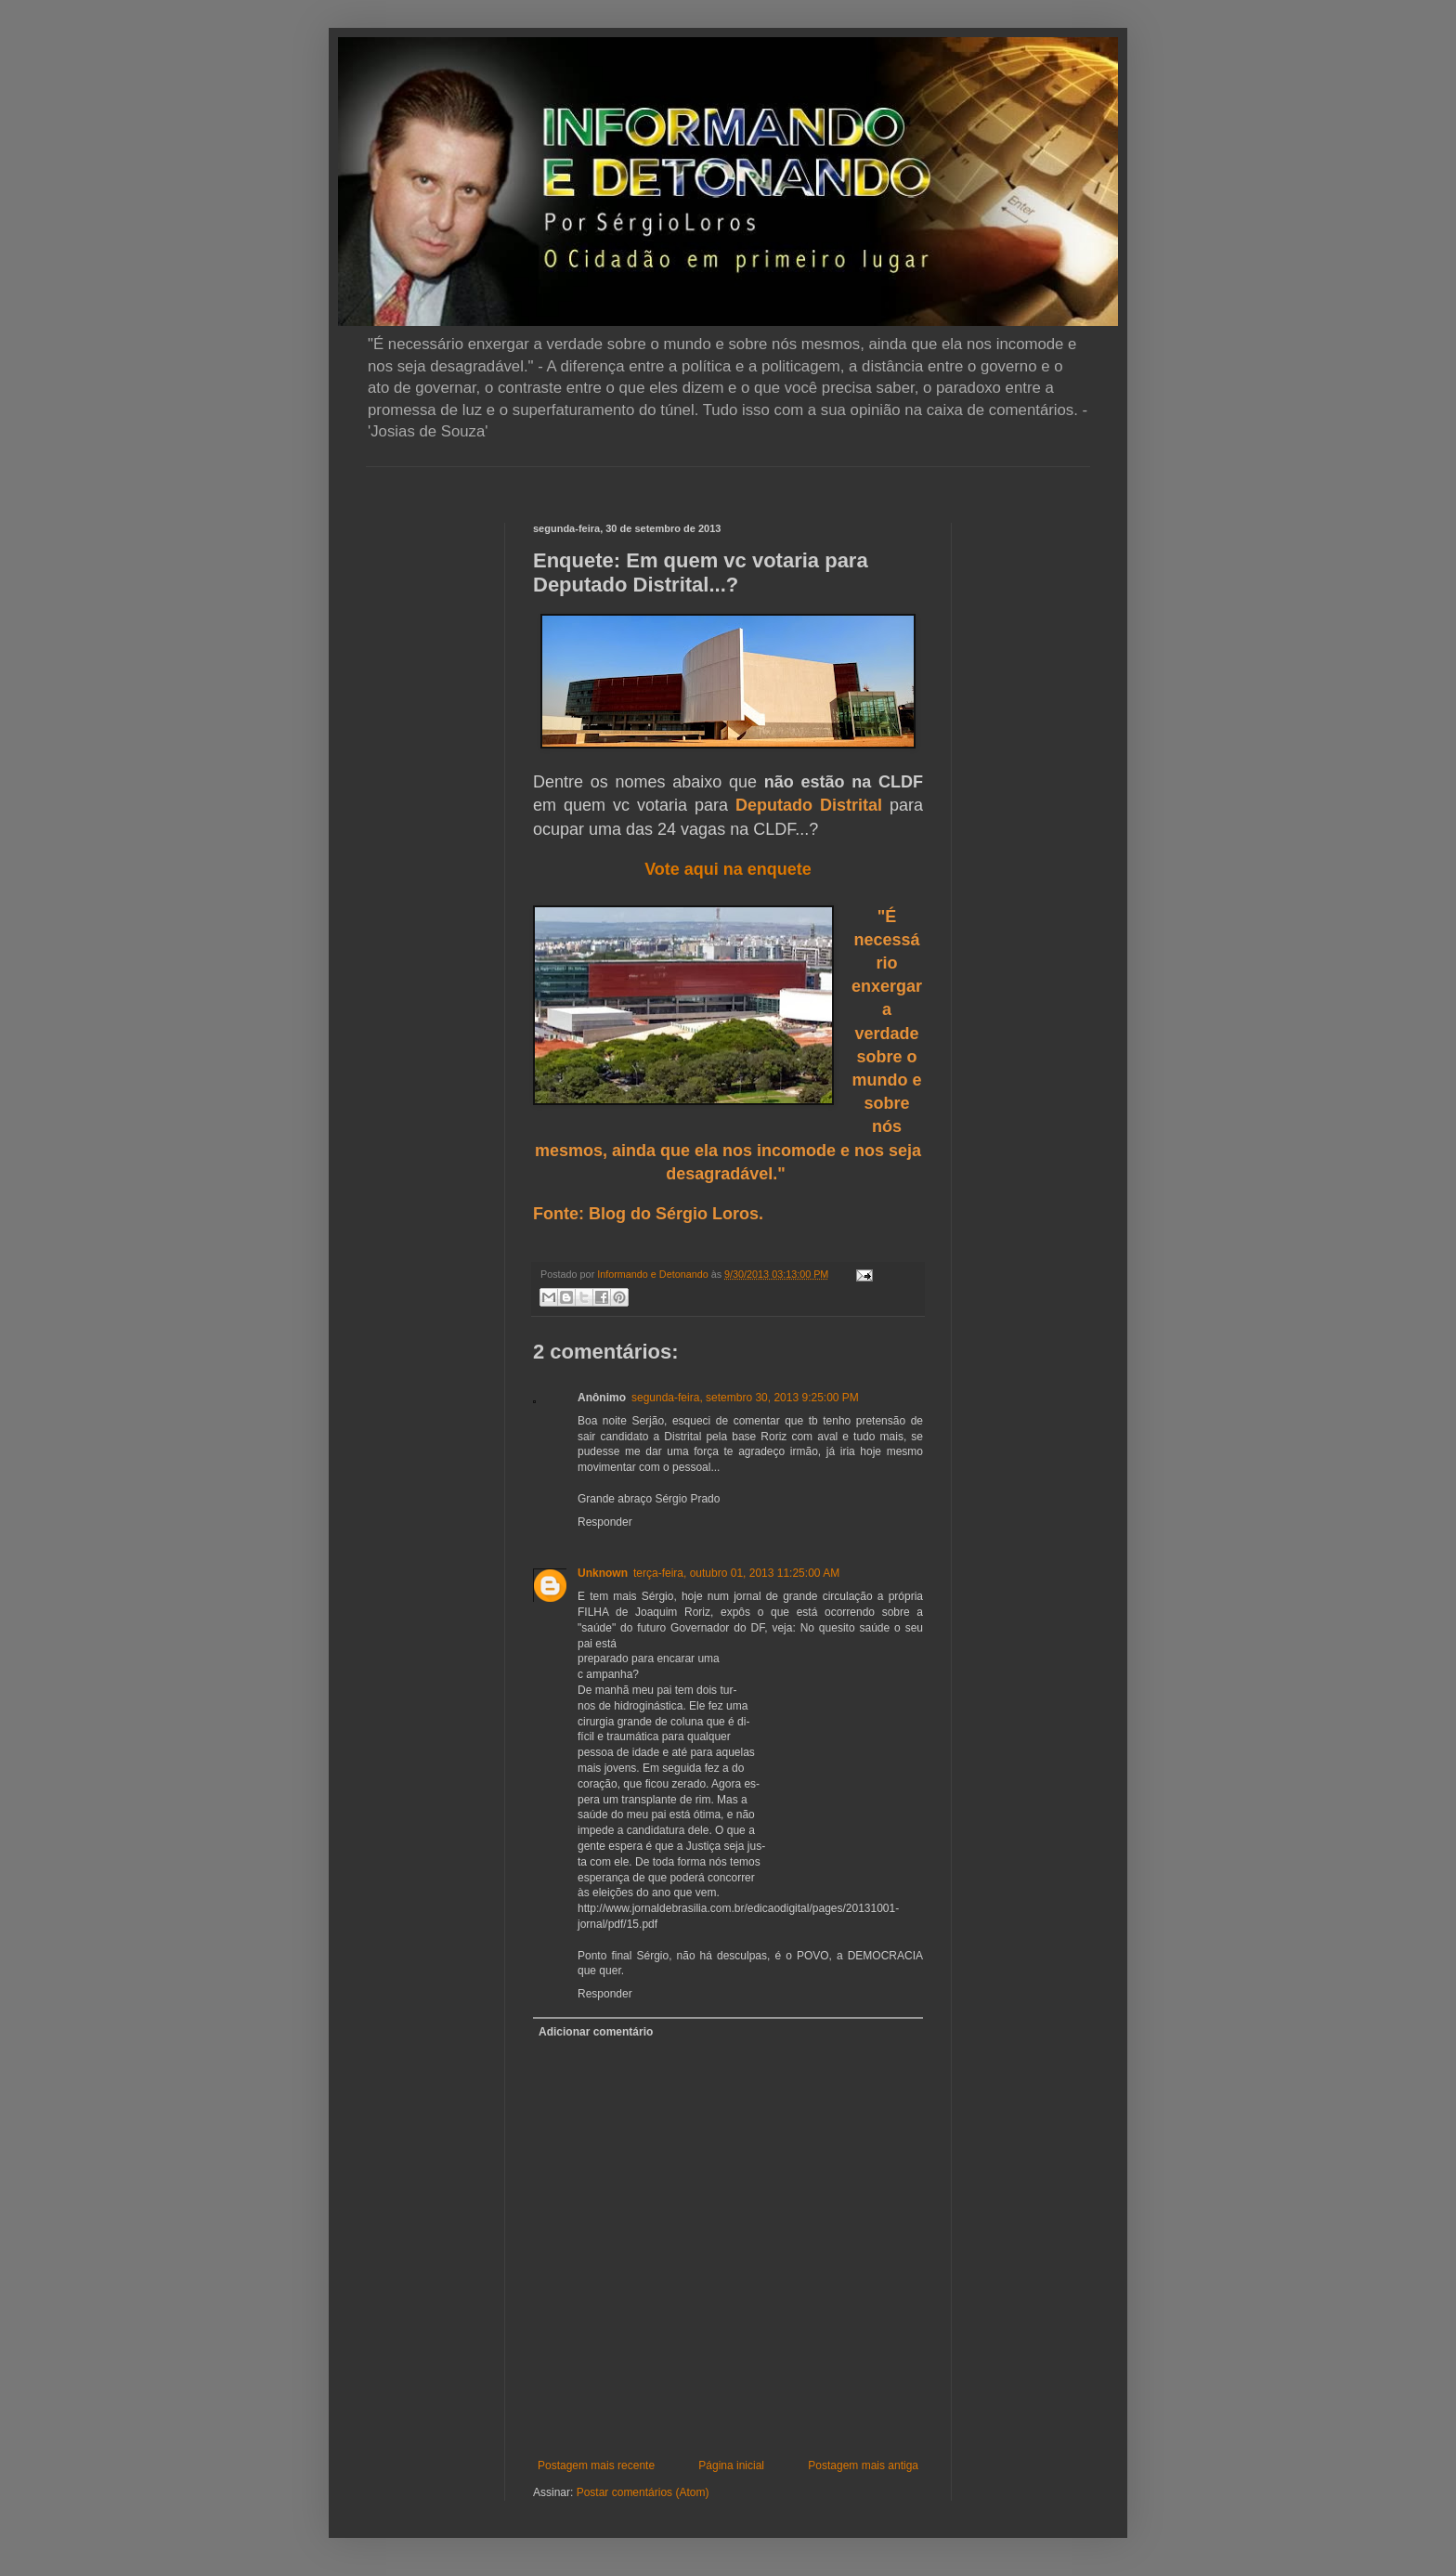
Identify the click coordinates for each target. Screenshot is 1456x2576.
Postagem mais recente (596, 2465)
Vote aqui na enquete (728, 869)
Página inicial (731, 2465)
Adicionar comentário (596, 2031)
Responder (605, 1522)
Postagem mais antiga (863, 2465)
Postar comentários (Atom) (643, 2492)
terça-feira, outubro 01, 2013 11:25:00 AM (736, 1573)
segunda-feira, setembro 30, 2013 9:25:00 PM (745, 1397)
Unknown (603, 1573)
